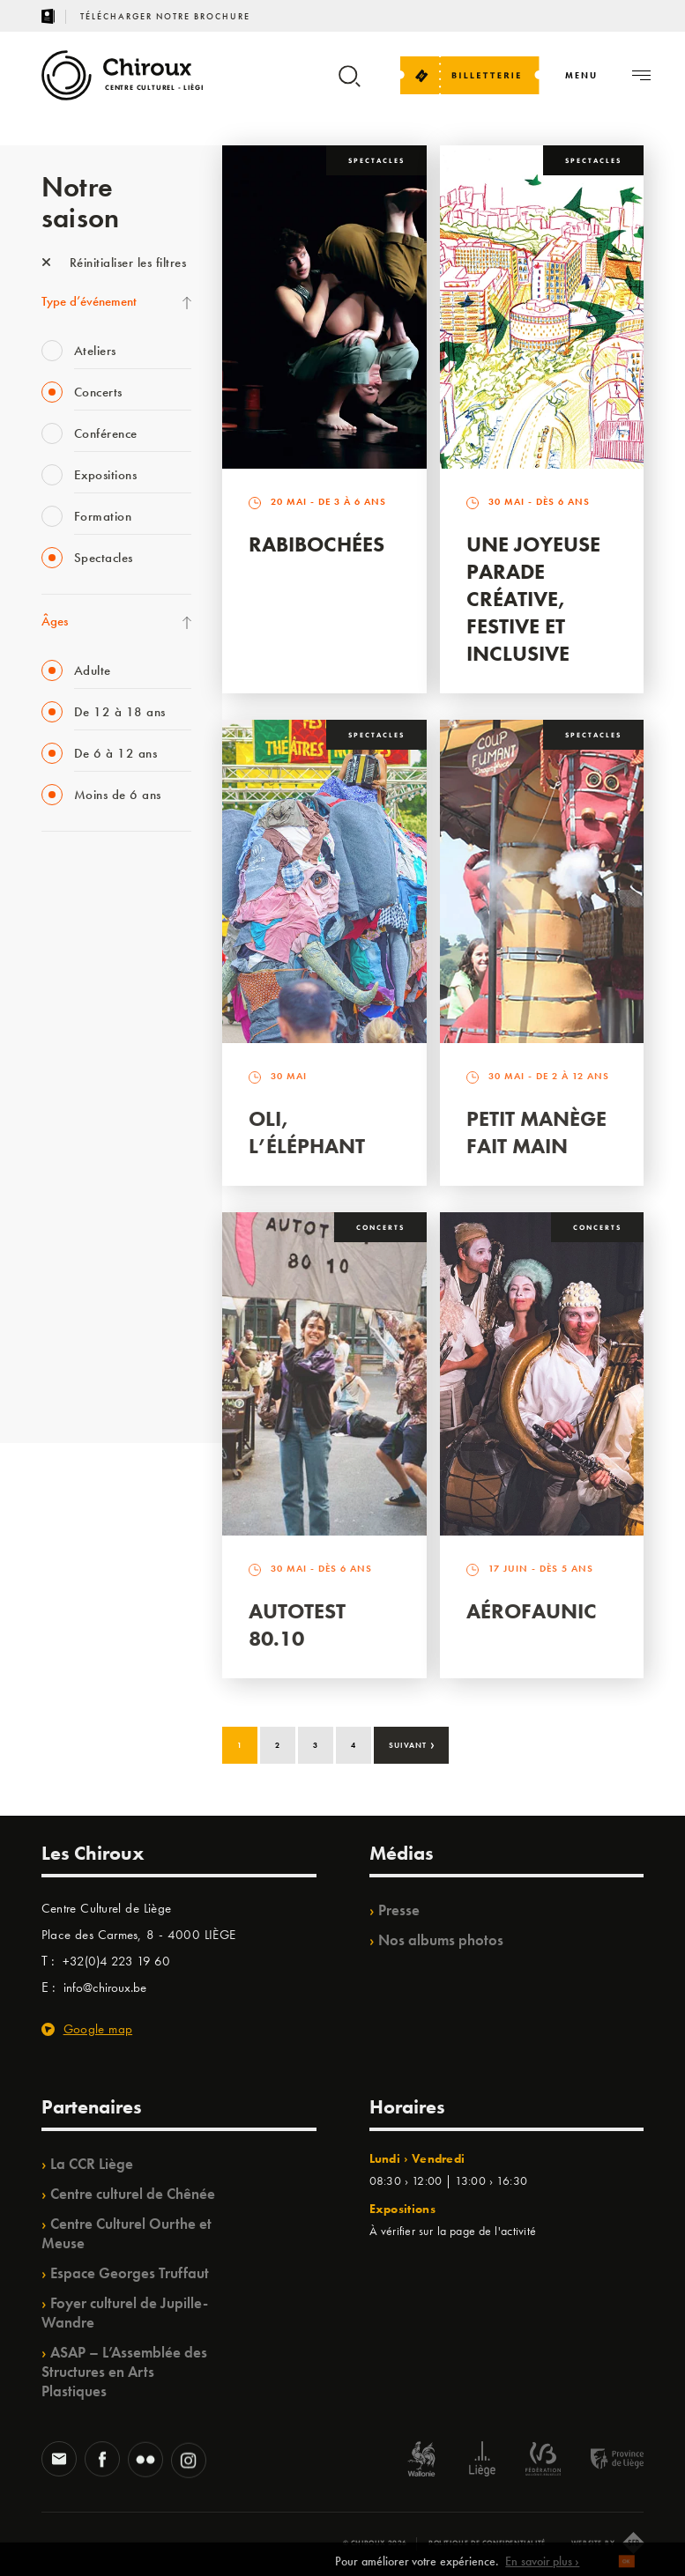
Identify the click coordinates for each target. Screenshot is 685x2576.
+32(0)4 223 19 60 (116, 1961)
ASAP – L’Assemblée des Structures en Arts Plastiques (124, 2372)
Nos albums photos (440, 1940)
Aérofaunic (531, 1611)
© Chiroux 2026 (375, 2542)
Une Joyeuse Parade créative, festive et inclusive (533, 598)
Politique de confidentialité (487, 2542)
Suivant (412, 1743)
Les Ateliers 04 (80, 1128)
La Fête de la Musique (99, 912)
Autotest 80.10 (297, 1624)
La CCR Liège (91, 2163)
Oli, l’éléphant (307, 1132)
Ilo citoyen (68, 1237)
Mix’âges (65, 984)
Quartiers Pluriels (85, 1201)
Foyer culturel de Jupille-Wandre (124, 2312)
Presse (399, 1910)
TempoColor (73, 1273)
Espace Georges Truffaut (129, 2273)
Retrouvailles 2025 (92, 1381)
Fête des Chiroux (85, 876)
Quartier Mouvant (89, 1164)
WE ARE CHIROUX (93, 1345)
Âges (54, 621)
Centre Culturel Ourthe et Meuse (126, 2233)
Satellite (62, 1056)
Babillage (66, 1020)
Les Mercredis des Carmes (109, 948)
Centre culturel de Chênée (132, 2193)
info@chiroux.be (104, 1987)
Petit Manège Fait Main (536, 1132)
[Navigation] (581, 75)
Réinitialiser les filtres (114, 262)
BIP (49, 1092)
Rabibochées (316, 544)
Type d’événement (89, 301)
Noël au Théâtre (83, 1309)
